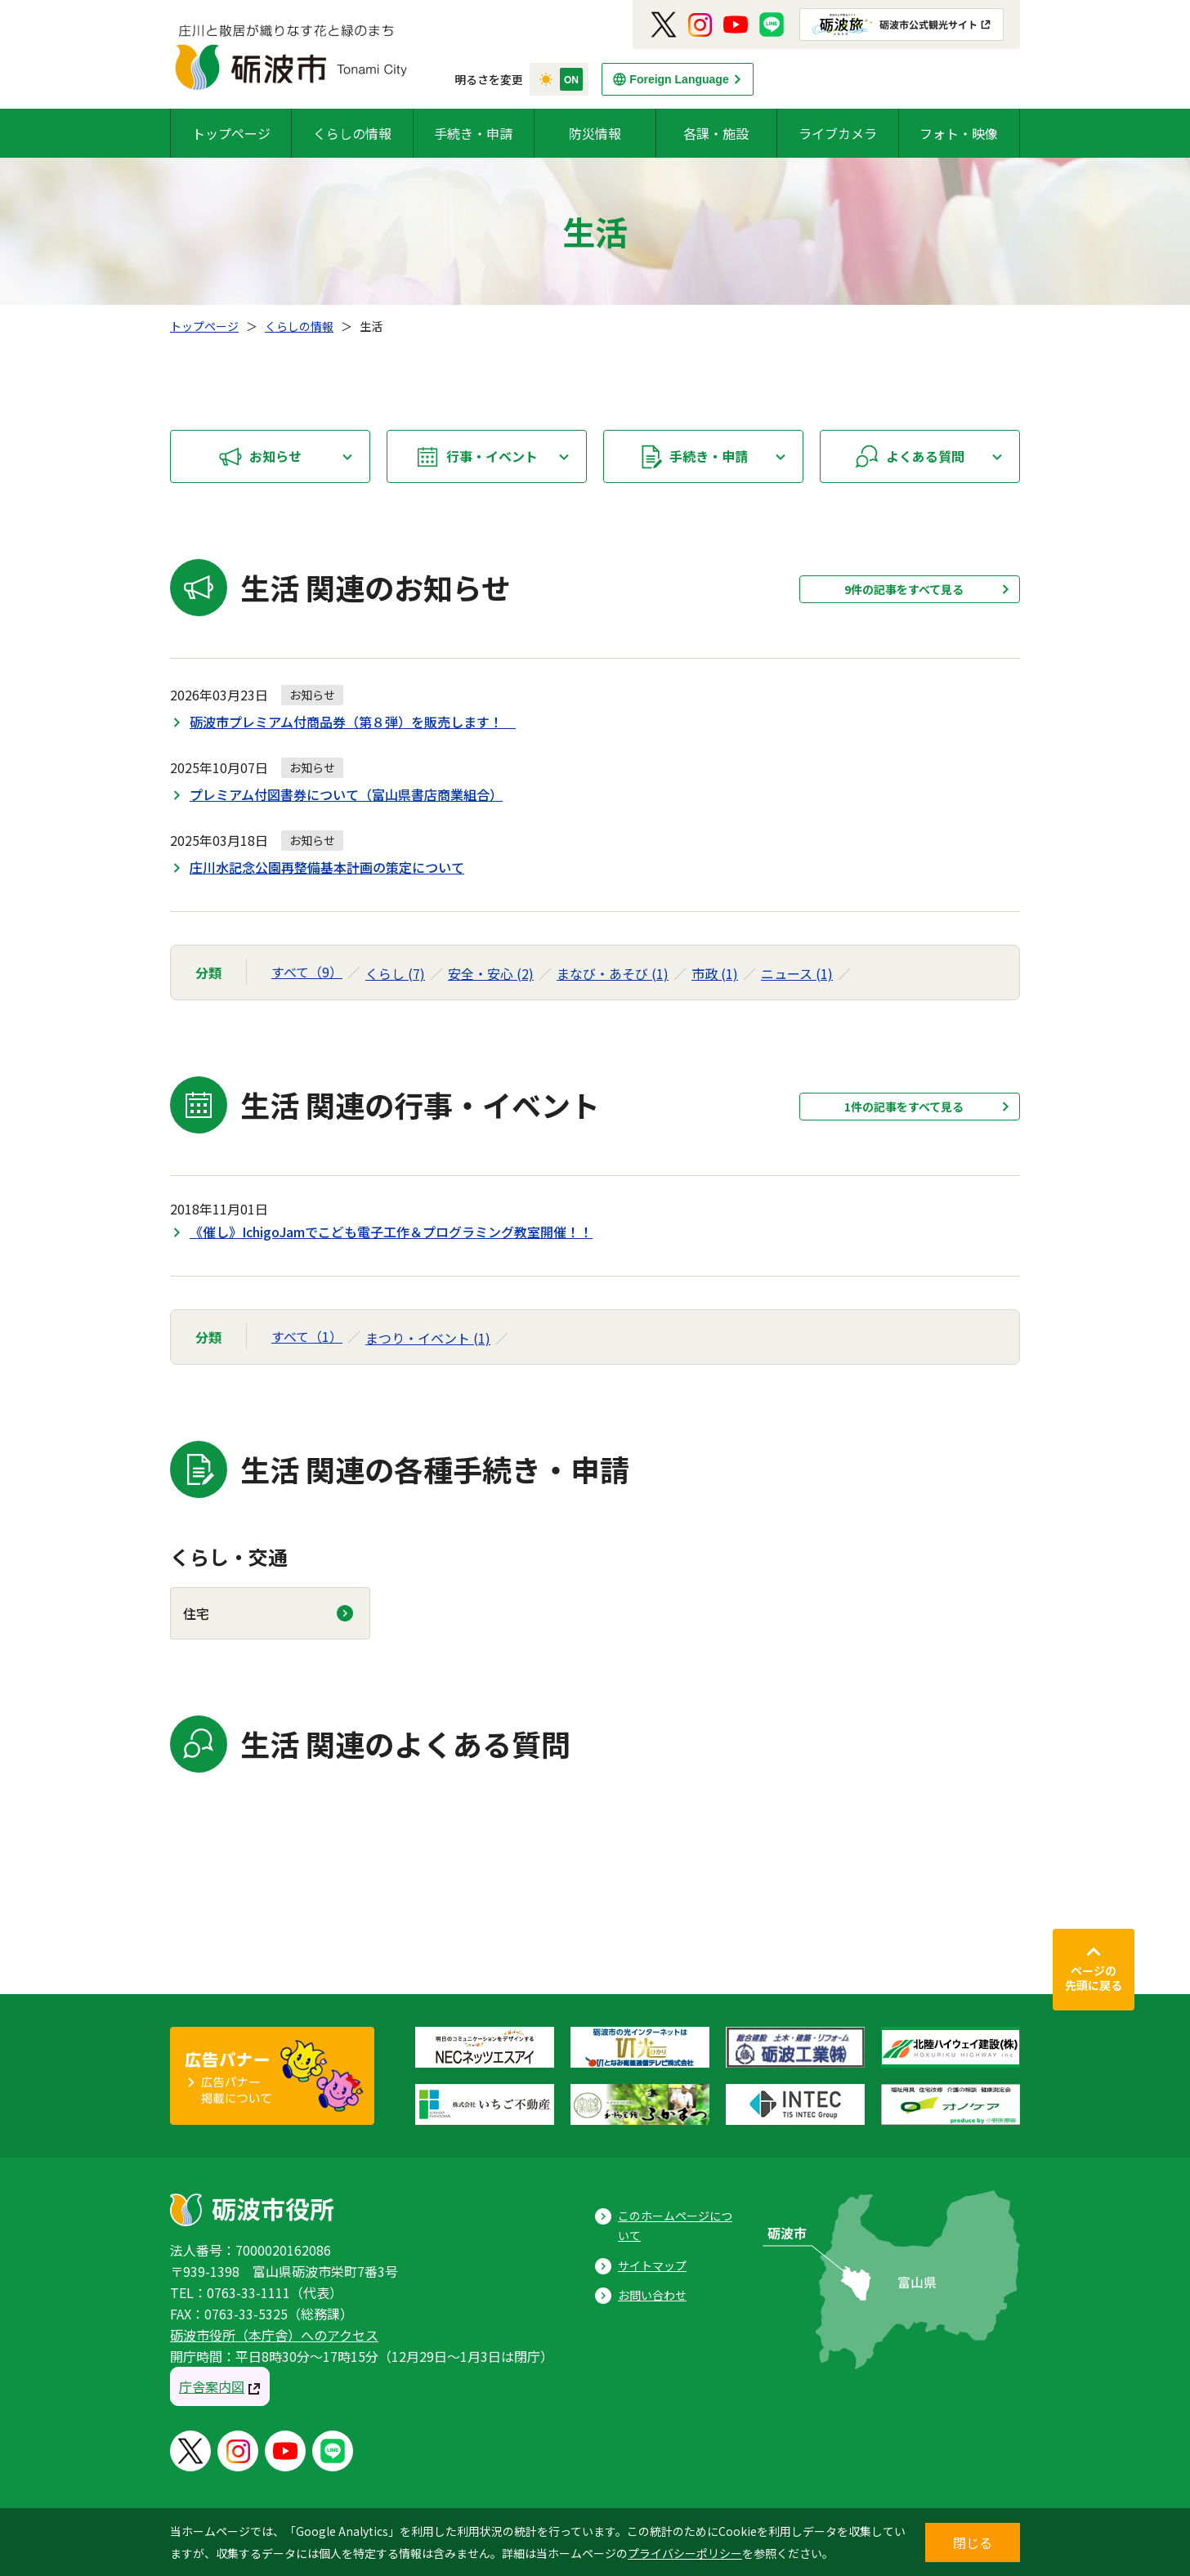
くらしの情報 (352, 133)
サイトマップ (652, 2265)
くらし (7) (395, 973)
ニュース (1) (797, 973)
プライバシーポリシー (685, 2553)
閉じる (972, 2542)
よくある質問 (925, 456)
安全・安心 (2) (491, 973)
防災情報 (595, 133)
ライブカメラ (838, 133)
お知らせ (275, 456)
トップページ (231, 133)
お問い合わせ (652, 2295)
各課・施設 (716, 133)
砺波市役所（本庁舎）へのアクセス (274, 2335)
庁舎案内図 (211, 2386)
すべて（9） (306, 972)
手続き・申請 (473, 133)
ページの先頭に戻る (1093, 1977)
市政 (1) (714, 973)
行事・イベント (492, 456)
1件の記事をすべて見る (904, 1106)
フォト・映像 (958, 133)
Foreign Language (678, 79)
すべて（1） (306, 1336)
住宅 (196, 1613)
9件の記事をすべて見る (904, 589)
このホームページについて (675, 2225)
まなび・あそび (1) (613, 973)
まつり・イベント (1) (427, 1338)
